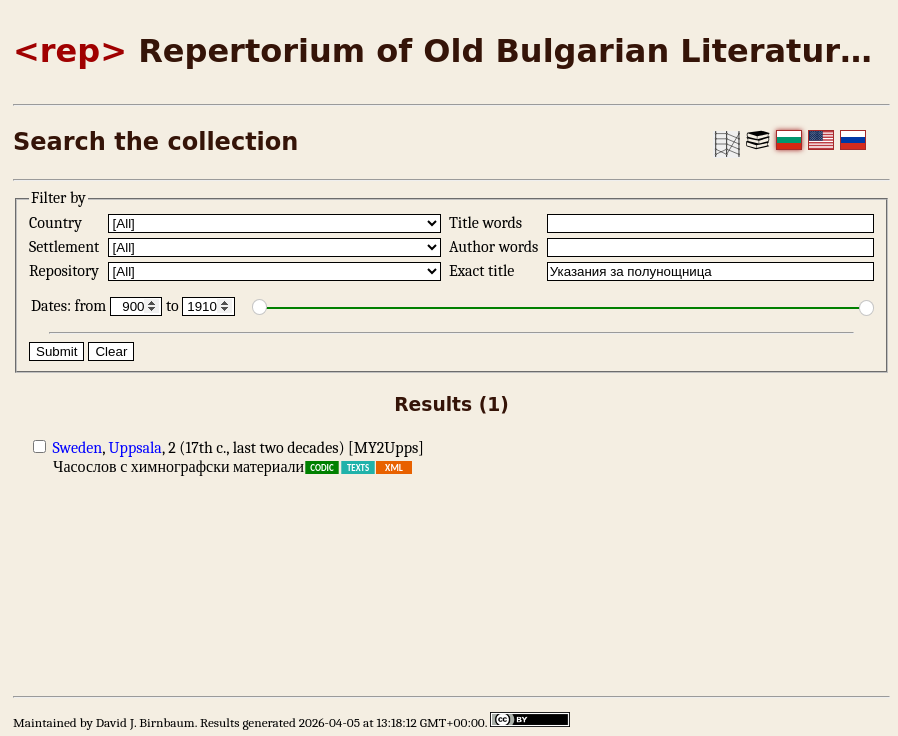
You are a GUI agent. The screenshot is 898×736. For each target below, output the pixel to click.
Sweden (78, 448)
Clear (111, 351)
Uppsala (135, 448)
